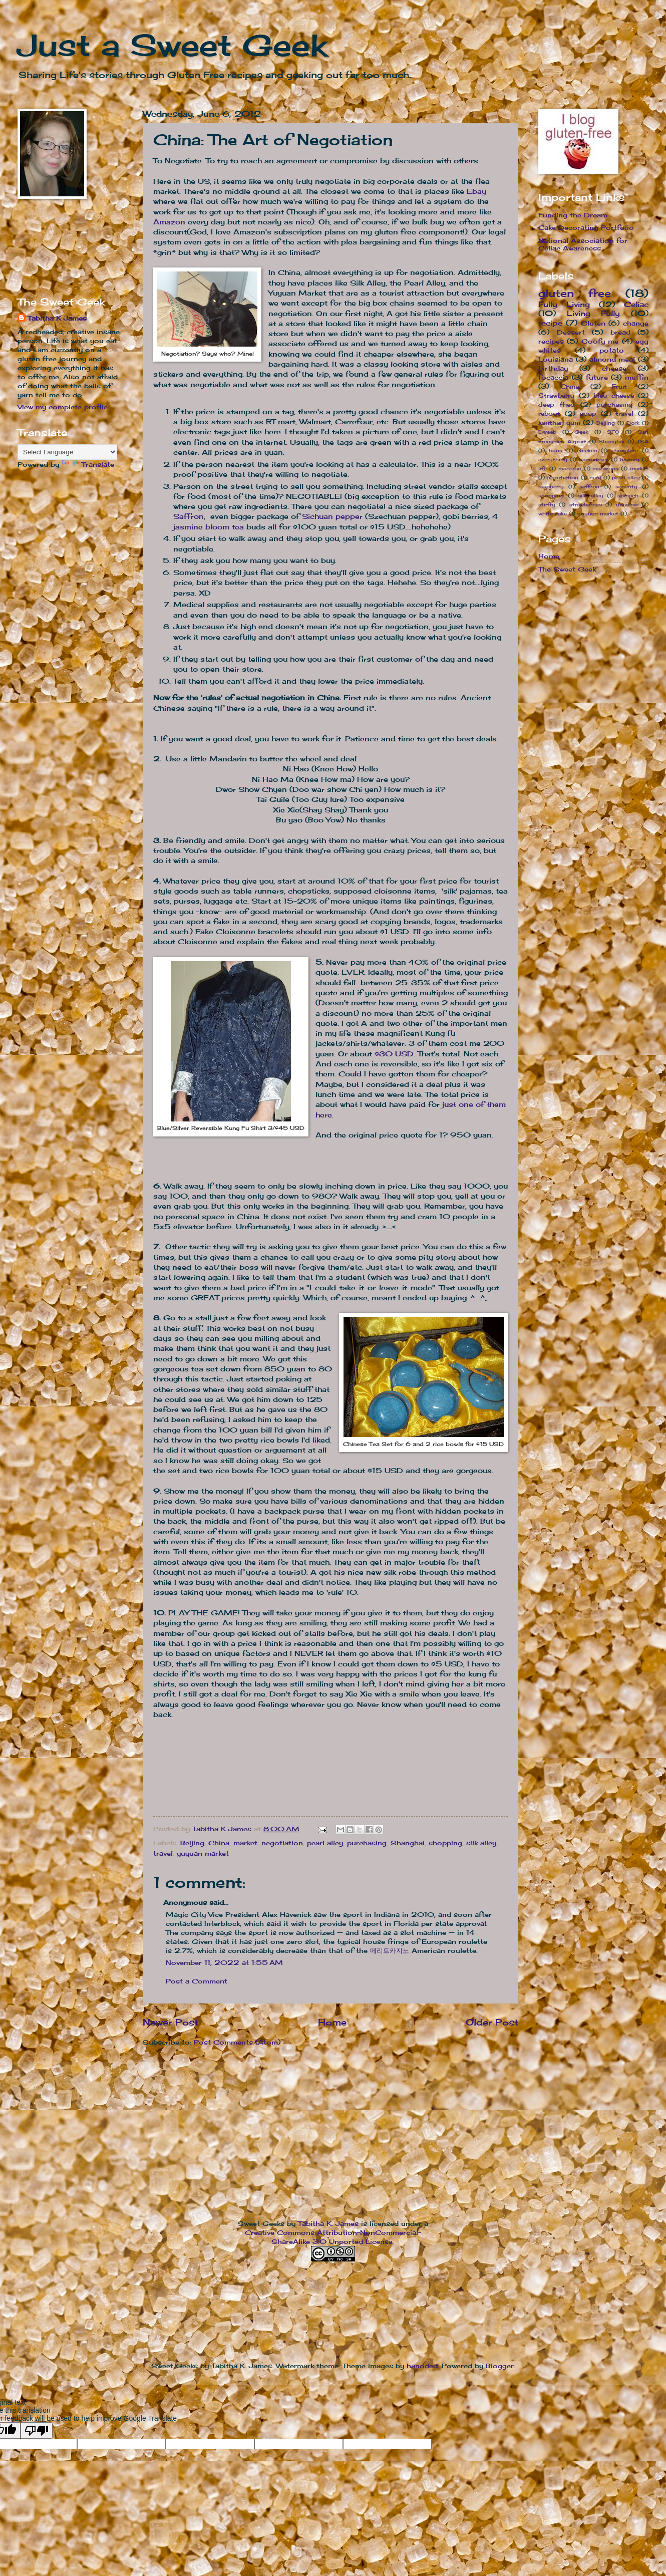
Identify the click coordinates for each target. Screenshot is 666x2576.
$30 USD (394, 1054)
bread (620, 332)
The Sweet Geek (567, 569)
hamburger (593, 459)
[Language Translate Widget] (67, 452)
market (245, 1843)
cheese (614, 368)
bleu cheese (613, 395)
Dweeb (547, 432)
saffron (589, 486)
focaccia (553, 377)
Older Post (492, 2022)
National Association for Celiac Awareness (582, 244)
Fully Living (564, 304)
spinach (627, 495)
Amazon (169, 222)
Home (332, 2022)
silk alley (481, 1843)
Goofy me (599, 341)
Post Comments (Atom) (237, 2042)
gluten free (574, 293)
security (626, 486)
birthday (553, 368)
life (542, 468)
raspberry (551, 486)
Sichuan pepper (332, 516)
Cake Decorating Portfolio (586, 227)
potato (611, 350)
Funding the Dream (572, 215)
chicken (587, 450)
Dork (632, 423)
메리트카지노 (389, 1950)
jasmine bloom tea (208, 527)
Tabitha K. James (328, 2223)
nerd (595, 477)
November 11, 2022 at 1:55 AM (224, 1962)
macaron (569, 468)
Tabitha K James (57, 318)
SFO (613, 432)
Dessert (571, 332)
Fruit (619, 386)
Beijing (192, 1843)
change (635, 323)
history (629, 459)
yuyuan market (203, 1853)
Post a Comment (196, 1981)
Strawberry (556, 395)
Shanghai (408, 1843)
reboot (549, 413)
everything (552, 459)
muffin (636, 377)
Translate (88, 464)
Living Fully (593, 313)
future (597, 377)
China (218, 1843)
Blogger (500, 2366)
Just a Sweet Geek (172, 45)
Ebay (476, 191)
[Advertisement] (49, 247)
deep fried (556, 404)
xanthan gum (559, 422)
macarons (605, 468)
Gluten (593, 323)
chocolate (624, 450)
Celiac (636, 304)
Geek (581, 432)
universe (627, 504)
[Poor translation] (37, 2430)
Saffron (188, 516)
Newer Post (170, 2022)
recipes (551, 341)
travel (163, 1853)
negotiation (282, 1843)
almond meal (612, 359)
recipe (550, 323)
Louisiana (555, 359)
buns (555, 450)
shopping (445, 1843)
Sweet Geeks (261, 2223)
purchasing (367, 1843)
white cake (552, 513)
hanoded (422, 2366)
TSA (642, 441)
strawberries (585, 504)
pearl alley (325, 1843)
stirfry (546, 504)
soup (587, 413)
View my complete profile (63, 407)
